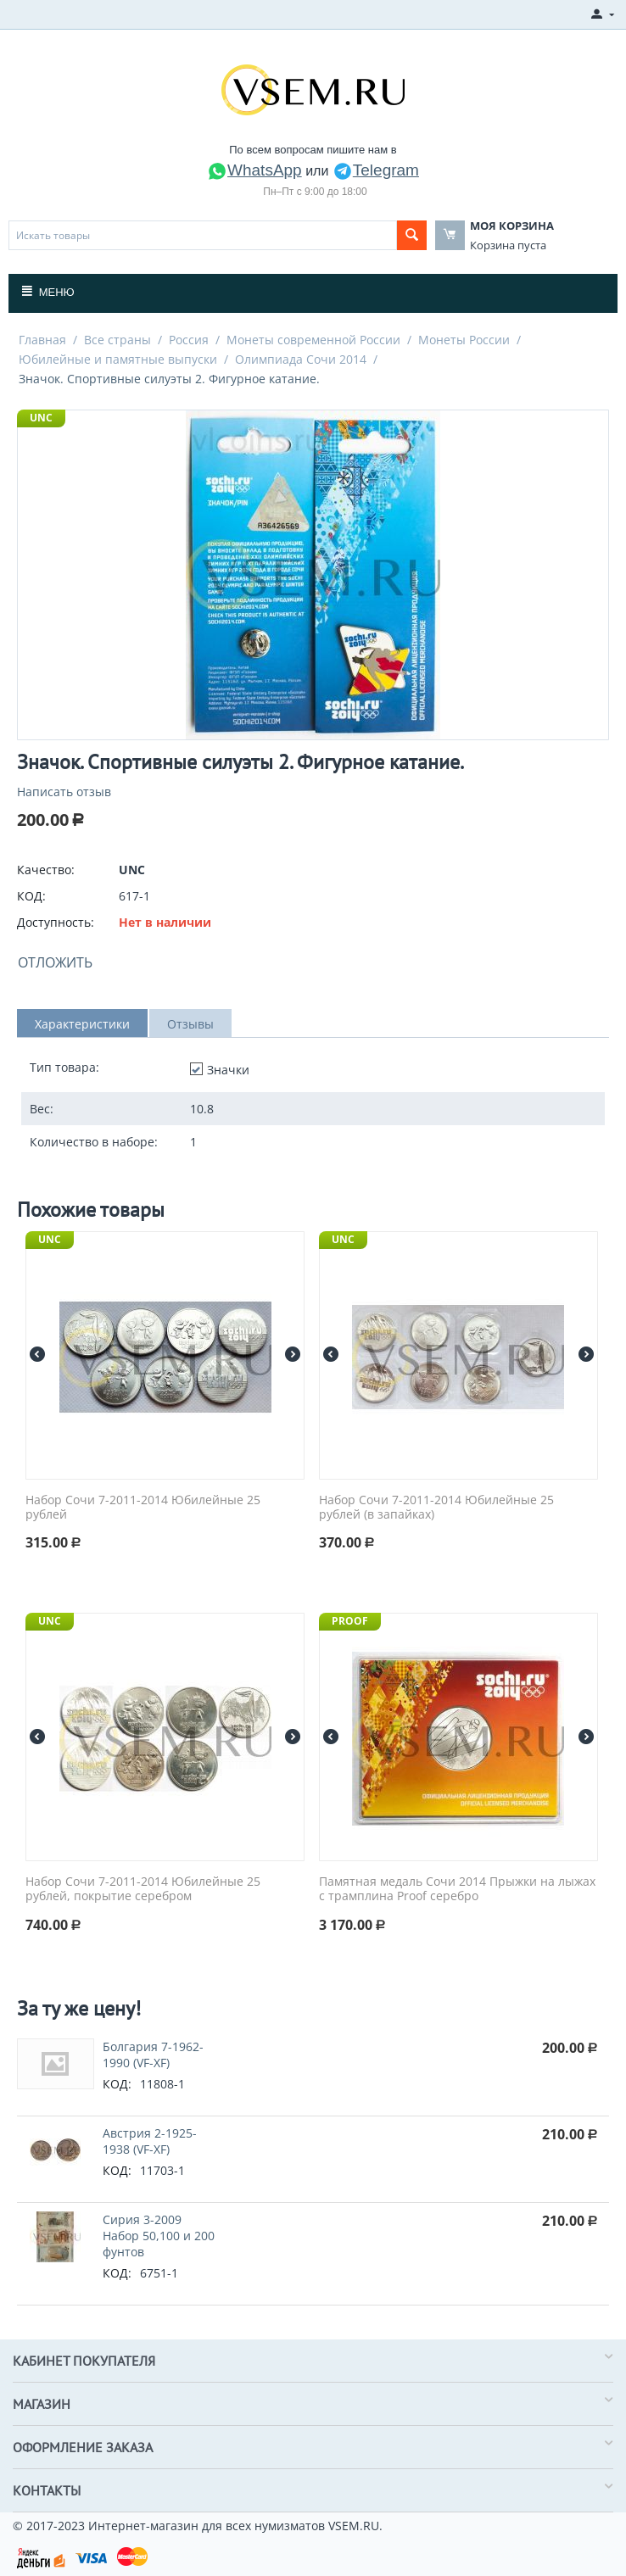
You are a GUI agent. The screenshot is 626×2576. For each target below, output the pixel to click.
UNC (41, 417)
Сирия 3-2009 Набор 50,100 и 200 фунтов (159, 2235)
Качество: (46, 869)
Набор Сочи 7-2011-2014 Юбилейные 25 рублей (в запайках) (436, 1507)
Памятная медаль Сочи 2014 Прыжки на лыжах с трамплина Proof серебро (457, 1889)
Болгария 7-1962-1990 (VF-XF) (153, 2054)
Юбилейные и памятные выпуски (118, 359)
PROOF (350, 1621)
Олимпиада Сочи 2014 (300, 359)
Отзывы (190, 1024)
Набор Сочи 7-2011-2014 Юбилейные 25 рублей (142, 1507)
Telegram (376, 170)
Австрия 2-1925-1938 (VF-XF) (150, 2141)
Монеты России (464, 340)
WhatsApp (254, 170)
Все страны (117, 340)
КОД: (31, 896)
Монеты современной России (313, 340)
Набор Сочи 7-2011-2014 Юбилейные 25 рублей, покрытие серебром (142, 1889)
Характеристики (82, 1024)
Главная (42, 340)
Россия (189, 340)
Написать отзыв (64, 791)
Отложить (55, 962)
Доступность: (55, 922)
